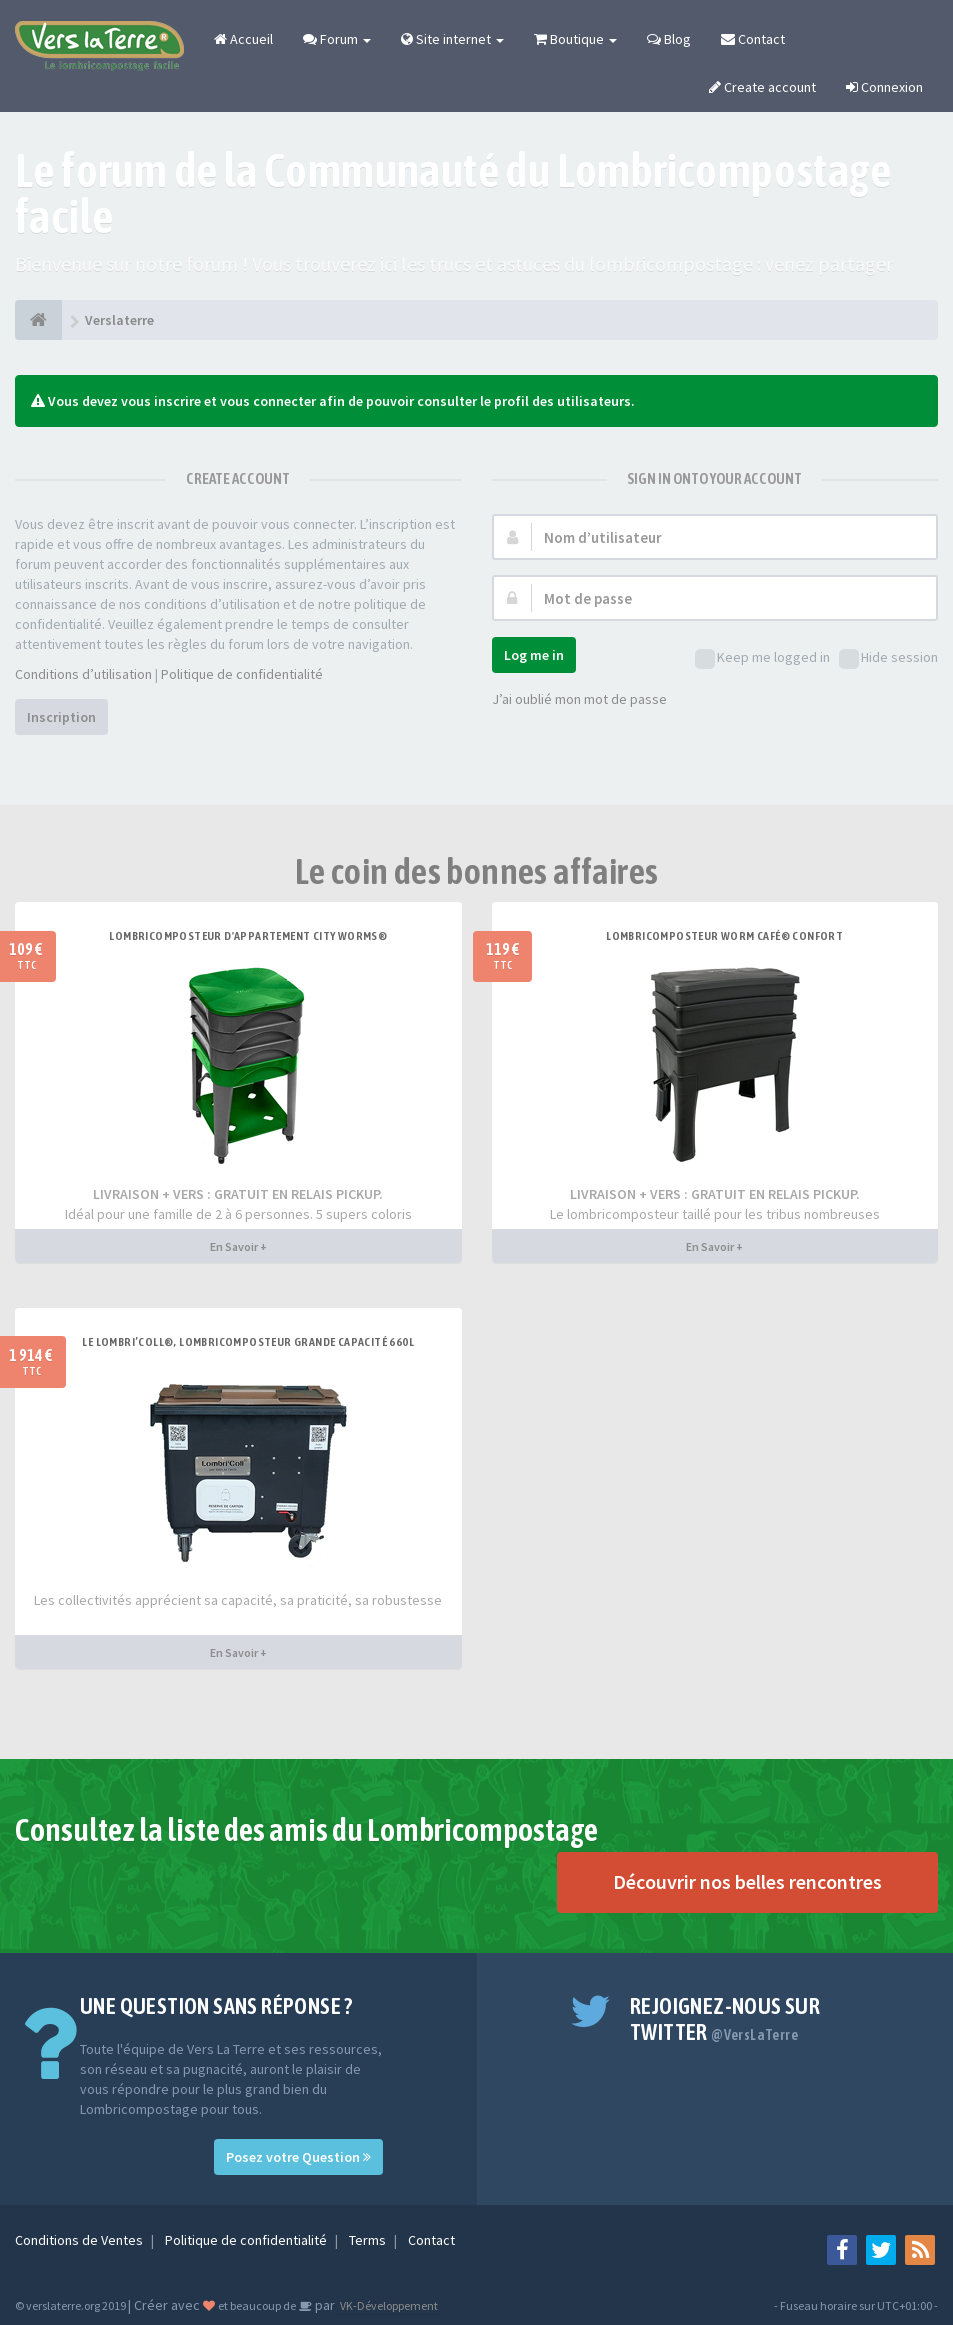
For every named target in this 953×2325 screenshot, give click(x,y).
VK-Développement (388, 2305)
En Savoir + (238, 1246)
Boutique (575, 39)
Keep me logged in (762, 658)
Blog (669, 39)
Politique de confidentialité (242, 674)
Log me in (534, 655)
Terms (369, 2240)
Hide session (888, 658)
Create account (762, 87)
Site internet (452, 39)
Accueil (243, 39)
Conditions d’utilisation (83, 674)
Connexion (884, 87)
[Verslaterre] (38, 320)
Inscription (61, 717)
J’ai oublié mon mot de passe (579, 699)
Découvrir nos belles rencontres (747, 1881)
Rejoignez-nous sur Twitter (725, 2019)
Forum (337, 39)
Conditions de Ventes (80, 2240)
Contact (753, 39)
